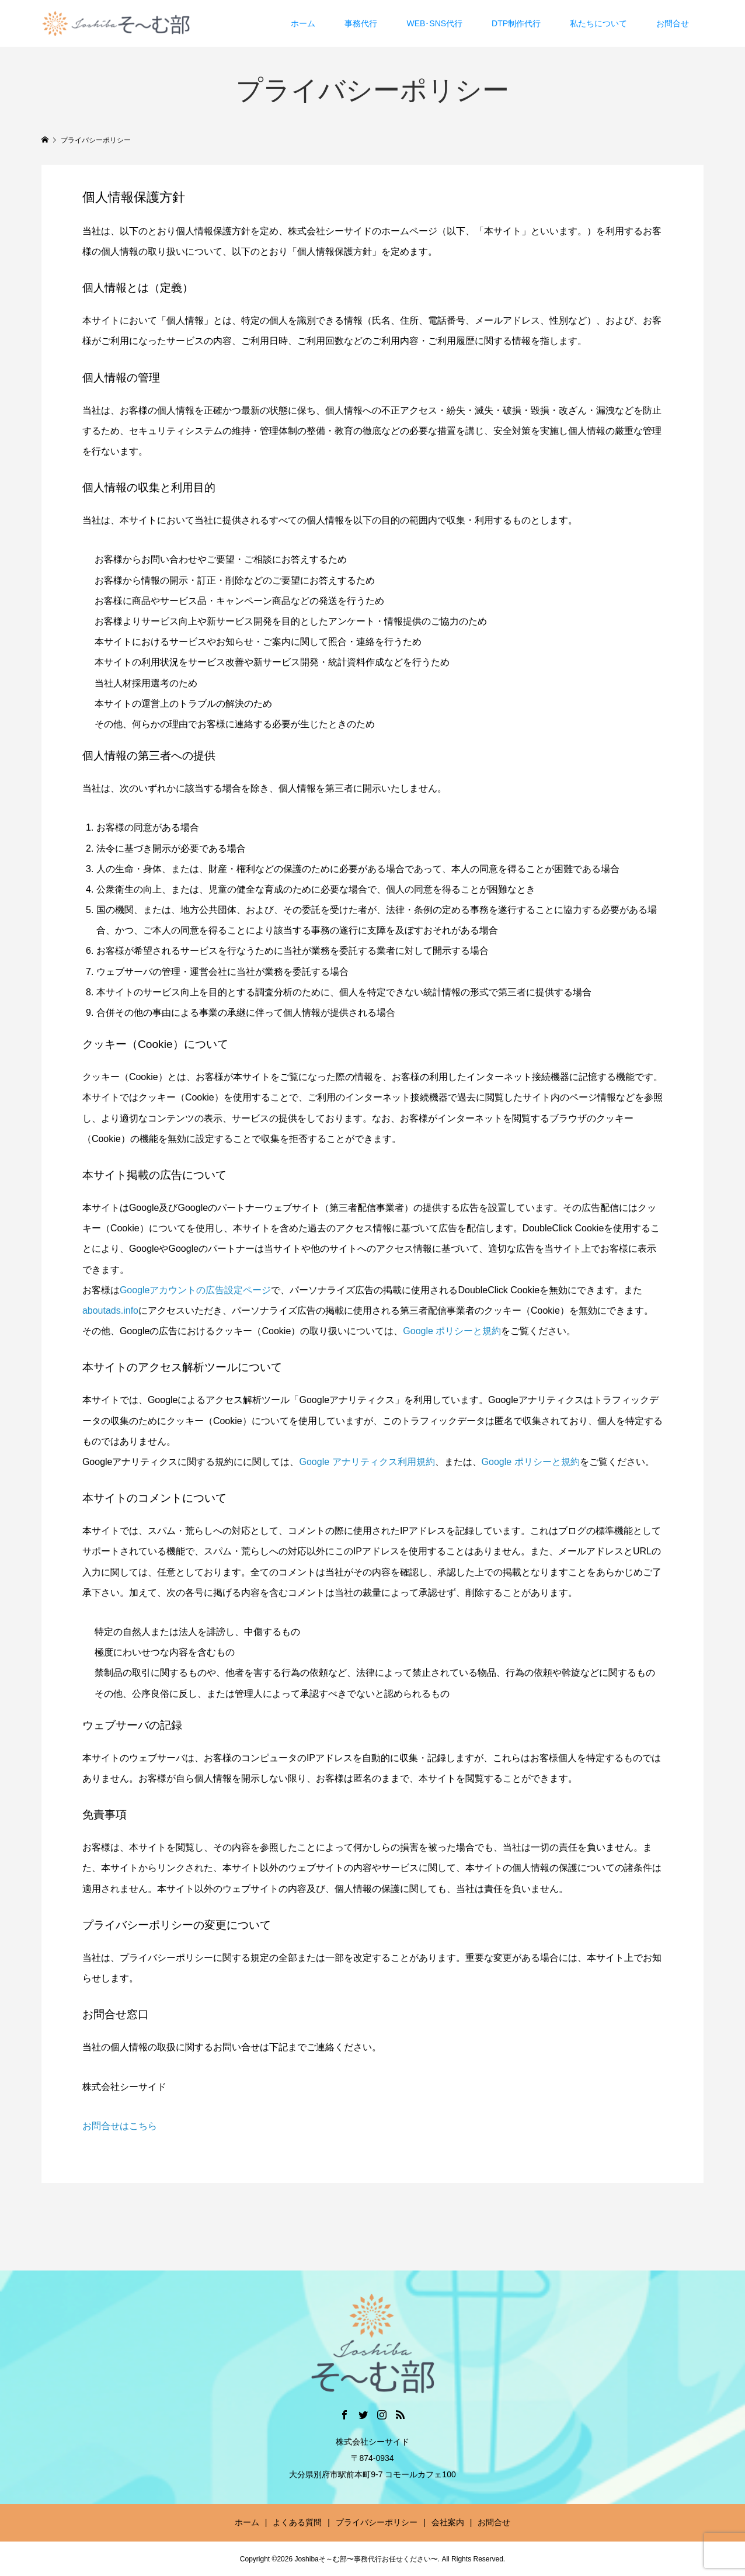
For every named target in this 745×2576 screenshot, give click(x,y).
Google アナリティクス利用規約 (366, 1462)
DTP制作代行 (516, 23)
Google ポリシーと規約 (452, 1331)
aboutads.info (110, 1310)
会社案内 (447, 2522)
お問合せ (672, 23)
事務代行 (360, 23)
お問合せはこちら (119, 2126)
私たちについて (598, 23)
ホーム (303, 23)
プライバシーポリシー (376, 2522)
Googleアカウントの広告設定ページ (195, 1290)
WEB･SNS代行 (434, 23)
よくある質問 (297, 2522)
